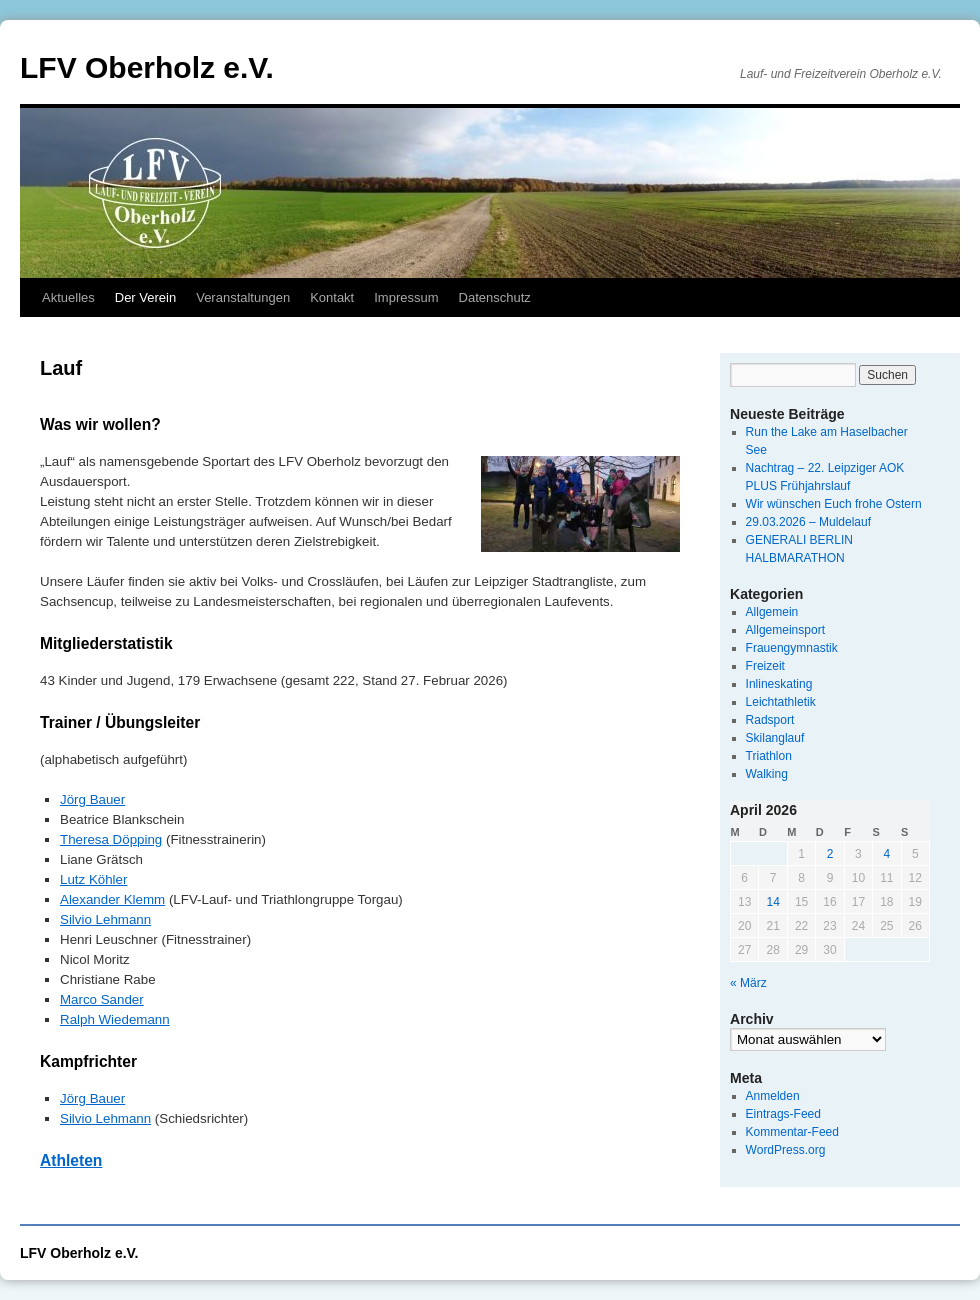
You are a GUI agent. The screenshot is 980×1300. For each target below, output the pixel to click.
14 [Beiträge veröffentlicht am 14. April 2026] (772, 902)
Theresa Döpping (111, 839)
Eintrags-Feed (783, 1114)
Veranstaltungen (243, 297)
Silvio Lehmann (105, 919)
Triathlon (769, 756)
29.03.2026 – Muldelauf (808, 522)
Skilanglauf (775, 738)
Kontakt (332, 297)
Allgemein (772, 612)
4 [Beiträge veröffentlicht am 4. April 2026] (886, 854)
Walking (767, 774)
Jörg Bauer (92, 799)
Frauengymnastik (792, 648)
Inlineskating (779, 684)
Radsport (770, 720)
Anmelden (773, 1096)
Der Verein (145, 297)
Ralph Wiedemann (115, 1019)
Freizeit (765, 666)
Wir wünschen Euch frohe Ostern (834, 504)
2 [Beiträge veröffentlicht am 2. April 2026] (830, 854)
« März (748, 983)
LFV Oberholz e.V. (147, 67)
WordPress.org (786, 1150)
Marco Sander (102, 999)
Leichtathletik (781, 702)
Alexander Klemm (112, 899)
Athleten (71, 1160)
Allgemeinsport (785, 630)
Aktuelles (68, 297)
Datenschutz (495, 297)
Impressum (406, 297)
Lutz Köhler (93, 879)
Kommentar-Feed (792, 1132)
